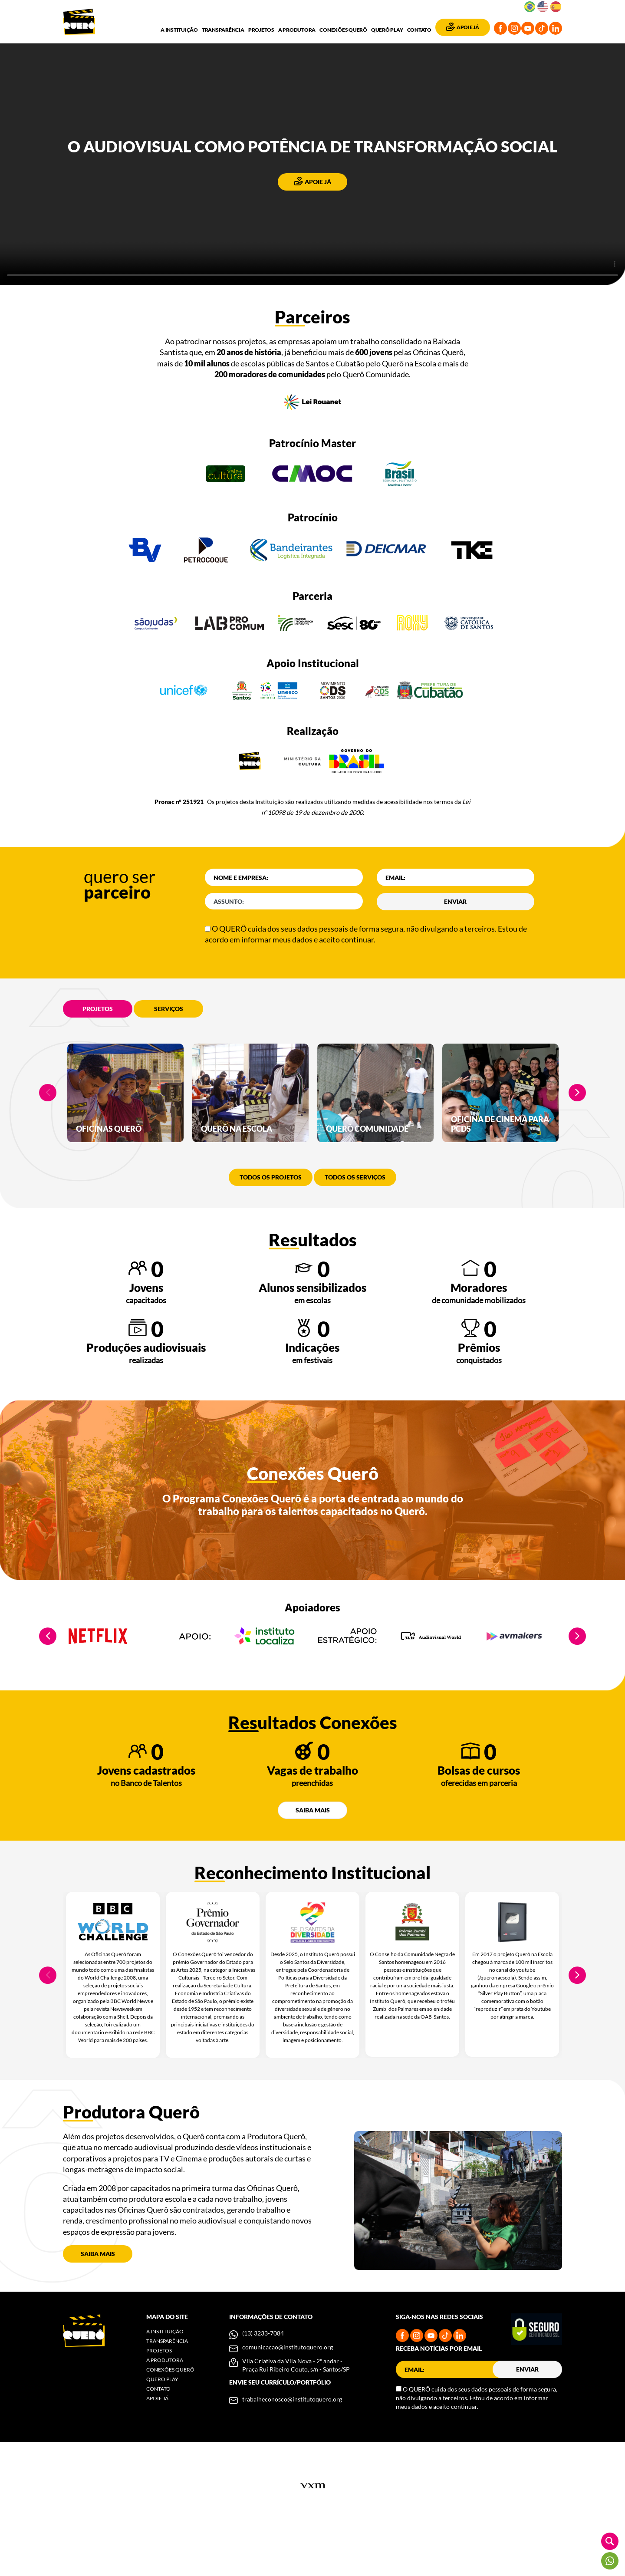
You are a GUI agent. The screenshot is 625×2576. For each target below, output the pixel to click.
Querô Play (387, 29)
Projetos (261, 29)
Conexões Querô (343, 29)
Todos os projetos (271, 1226)
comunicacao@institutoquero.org (287, 2396)
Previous (47, 1117)
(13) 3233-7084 (263, 2382)
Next (577, 1117)
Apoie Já (462, 26)
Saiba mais (313, 1859)
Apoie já (312, 181)
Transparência (223, 29)
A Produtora (297, 29)
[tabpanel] (125, 1117)
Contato (419, 29)
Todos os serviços (355, 1226)
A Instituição (179, 29)
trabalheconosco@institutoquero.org (292, 2447)
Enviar (455, 901)
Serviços (168, 1008)
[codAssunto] (283, 901)
